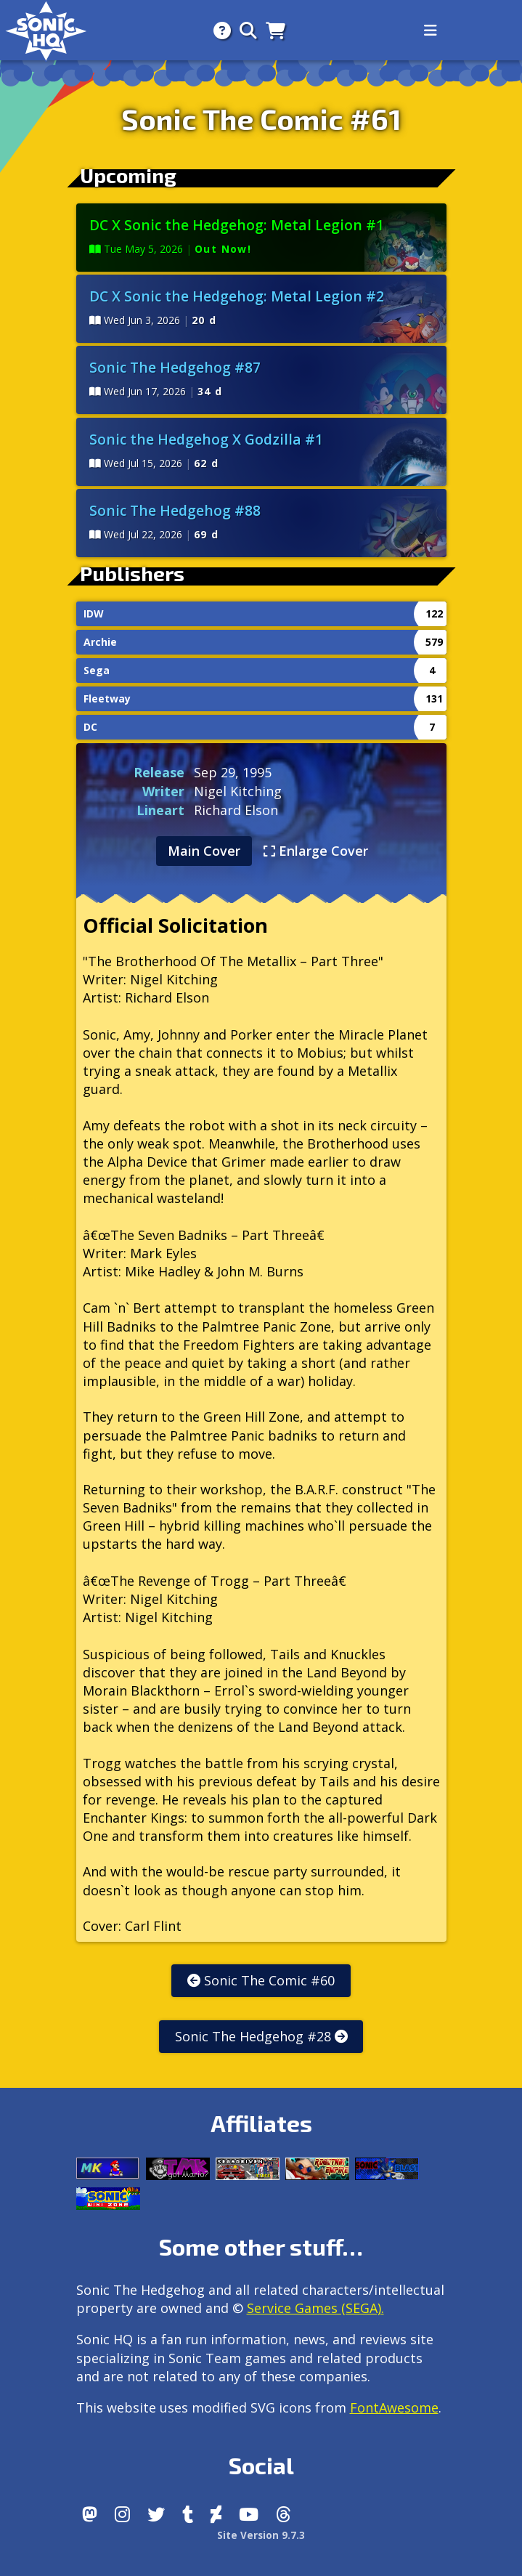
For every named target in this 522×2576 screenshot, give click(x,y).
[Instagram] (122, 2514)
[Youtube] (248, 2514)
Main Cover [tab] (204, 850)
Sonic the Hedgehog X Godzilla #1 (206, 439)
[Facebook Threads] (283, 2514)
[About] (218, 30)
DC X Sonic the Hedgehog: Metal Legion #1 (236, 225)
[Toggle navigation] (430, 30)
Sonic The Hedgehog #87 (175, 367)
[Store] (271, 30)
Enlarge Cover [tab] (316, 850)
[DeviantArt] (216, 2514)
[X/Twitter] (156, 2514)
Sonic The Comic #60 (261, 1980)
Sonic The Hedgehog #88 (175, 510)
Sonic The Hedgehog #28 (261, 2036)
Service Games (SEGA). (315, 2308)
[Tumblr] (187, 2514)
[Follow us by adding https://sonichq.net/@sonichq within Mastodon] (89, 2514)
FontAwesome (394, 2407)
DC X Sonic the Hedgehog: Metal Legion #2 (236, 296)
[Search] (244, 30)
